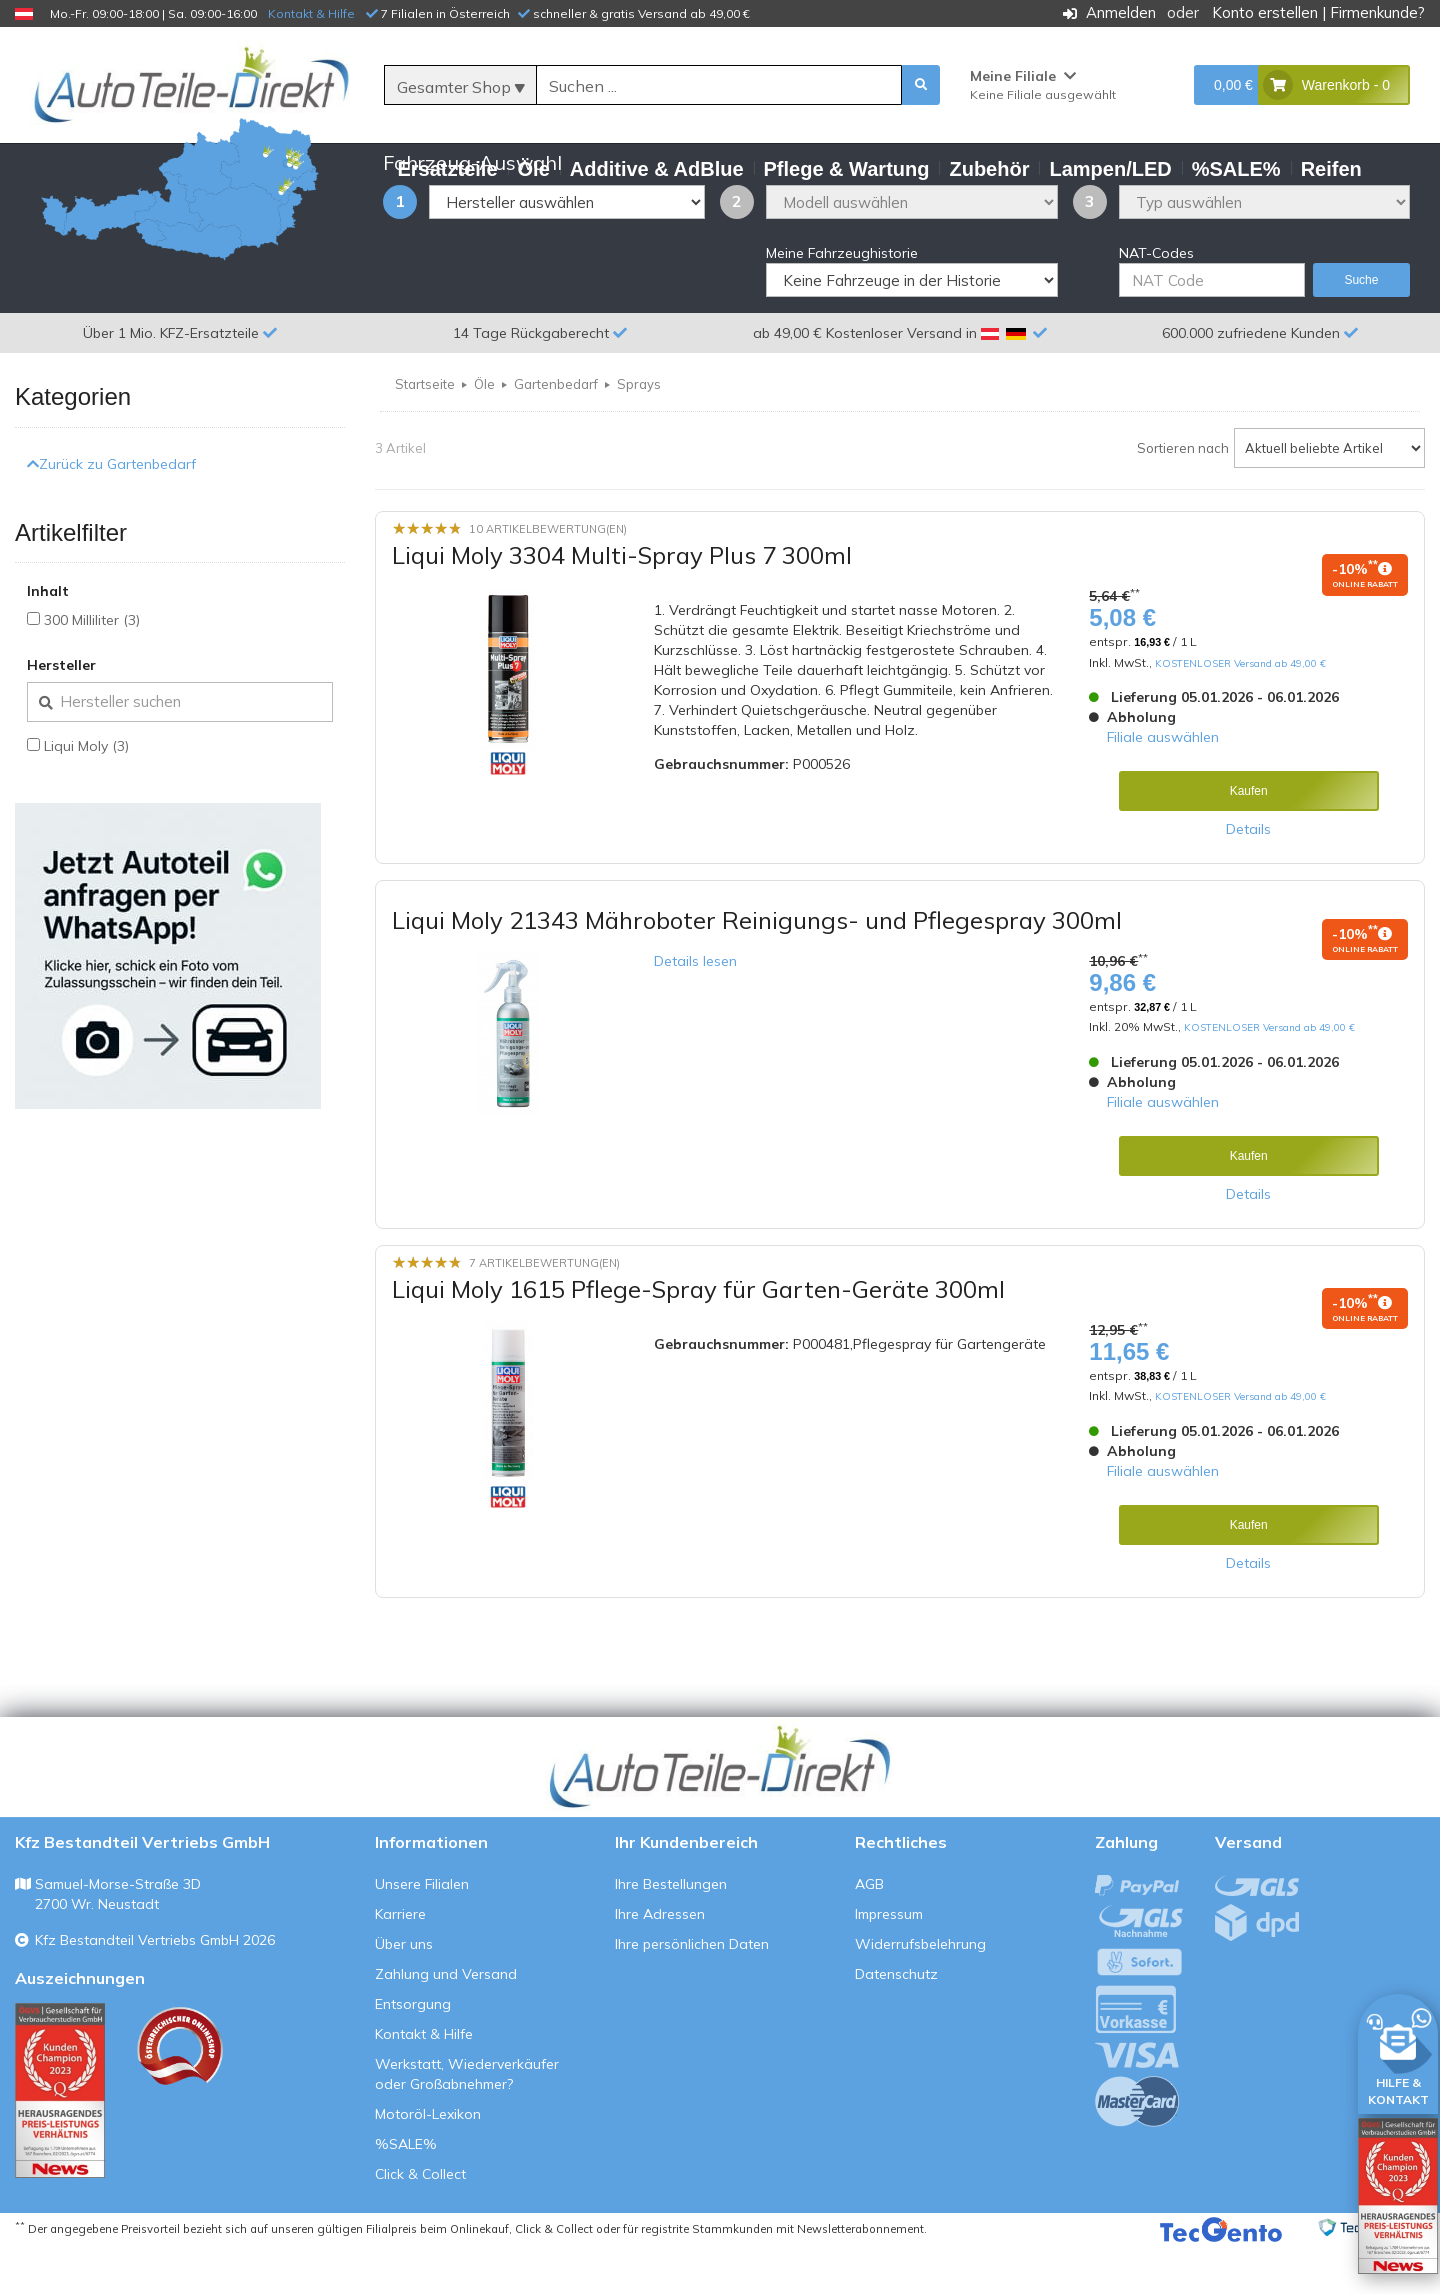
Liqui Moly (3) (86, 795)
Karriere (400, 1962)
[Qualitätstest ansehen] (60, 2139)
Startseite (425, 433)
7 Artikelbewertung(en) (544, 1311)
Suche (1361, 329)
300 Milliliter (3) (92, 669)
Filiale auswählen (1163, 786)
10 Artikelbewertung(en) (548, 578)
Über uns (404, 1992)
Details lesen (695, 1010)
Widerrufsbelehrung (920, 1992)
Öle (484, 433)
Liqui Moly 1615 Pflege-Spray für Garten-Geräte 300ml (698, 1338)
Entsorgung (413, 2052)
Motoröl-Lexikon (428, 2162)
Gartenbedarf (556, 433)
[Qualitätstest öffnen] (1398, 2196)
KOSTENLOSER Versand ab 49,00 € (1240, 711)
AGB (869, 1932)
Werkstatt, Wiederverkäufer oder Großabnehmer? (467, 2122)
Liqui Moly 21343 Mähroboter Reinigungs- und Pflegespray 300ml (757, 969)
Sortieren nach (1183, 497)
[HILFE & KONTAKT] (1398, 2050)
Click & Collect (420, 2222)
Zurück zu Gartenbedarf (111, 512)
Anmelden (1121, 12)
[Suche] (719, 86)
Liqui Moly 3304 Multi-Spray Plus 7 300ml (622, 604)
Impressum (889, 1962)
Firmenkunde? (1377, 12)
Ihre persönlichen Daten (692, 1992)
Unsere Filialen (422, 1932)
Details (1248, 878)
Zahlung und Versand (446, 2022)
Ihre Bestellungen (671, 1932)
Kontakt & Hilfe (311, 13)
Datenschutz (896, 2022)
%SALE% (406, 2192)
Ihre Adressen (660, 1962)
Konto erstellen (1265, 12)
